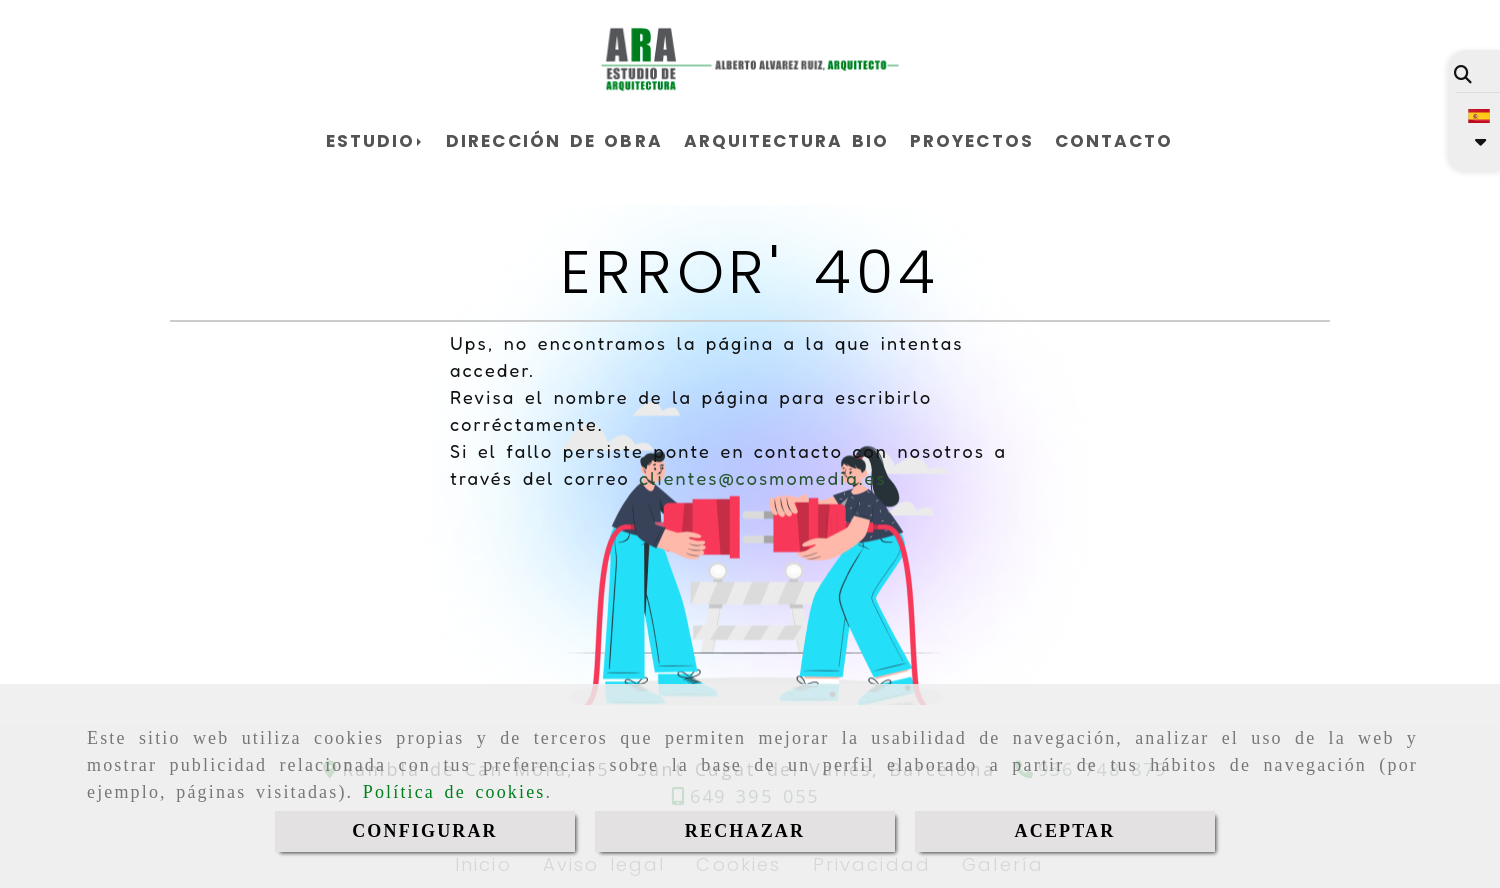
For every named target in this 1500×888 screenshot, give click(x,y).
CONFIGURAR (425, 831)
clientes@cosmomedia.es (763, 478)
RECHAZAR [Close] (745, 831)
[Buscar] (1462, 74)
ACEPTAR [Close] (1065, 831)
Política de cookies (454, 792)
